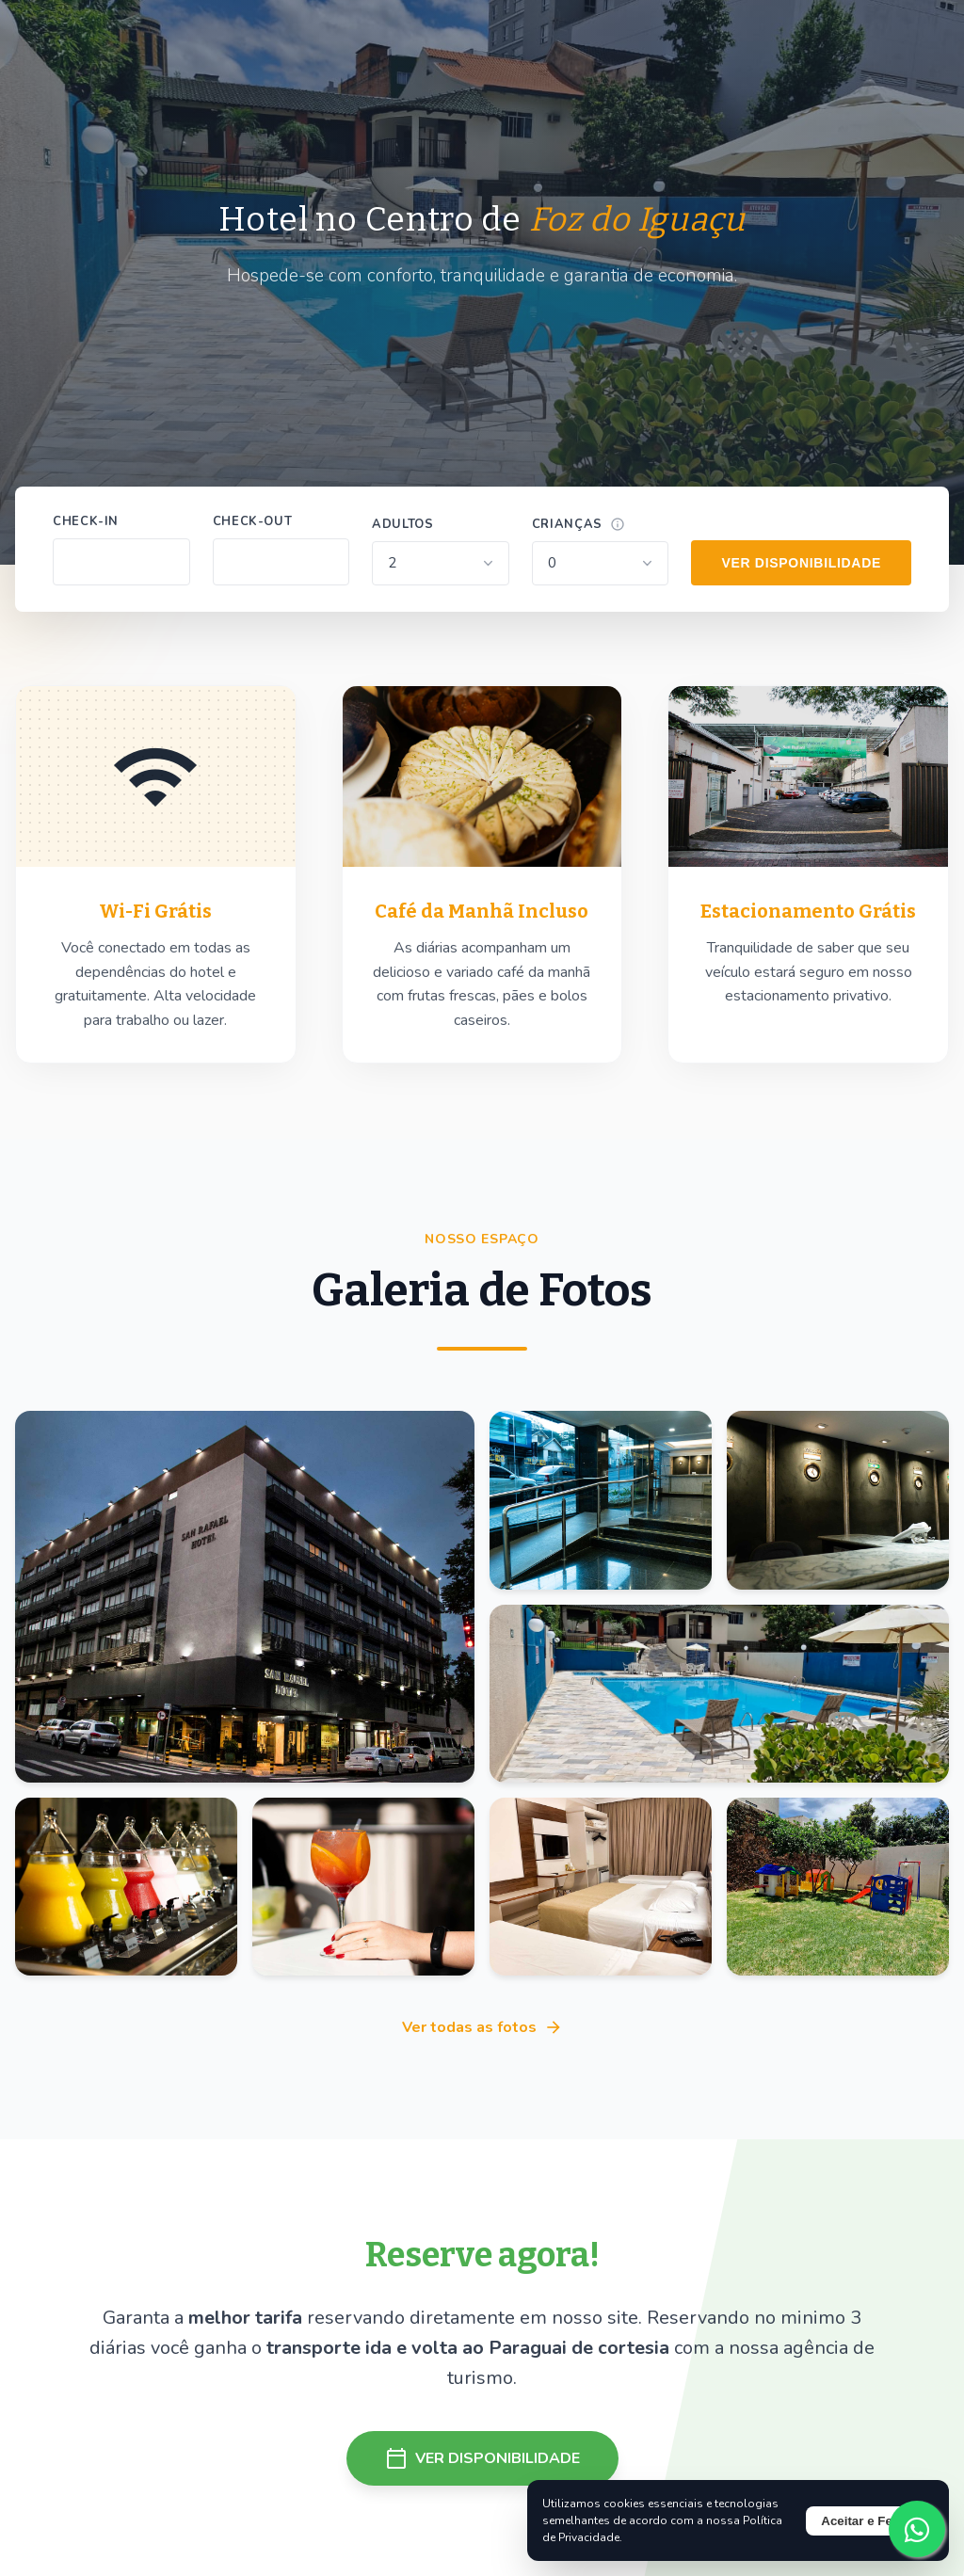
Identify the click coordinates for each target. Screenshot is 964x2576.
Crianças (567, 524)
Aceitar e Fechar (870, 2521)
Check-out (253, 521)
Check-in (86, 521)
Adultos (402, 524)
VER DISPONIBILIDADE (801, 562)
